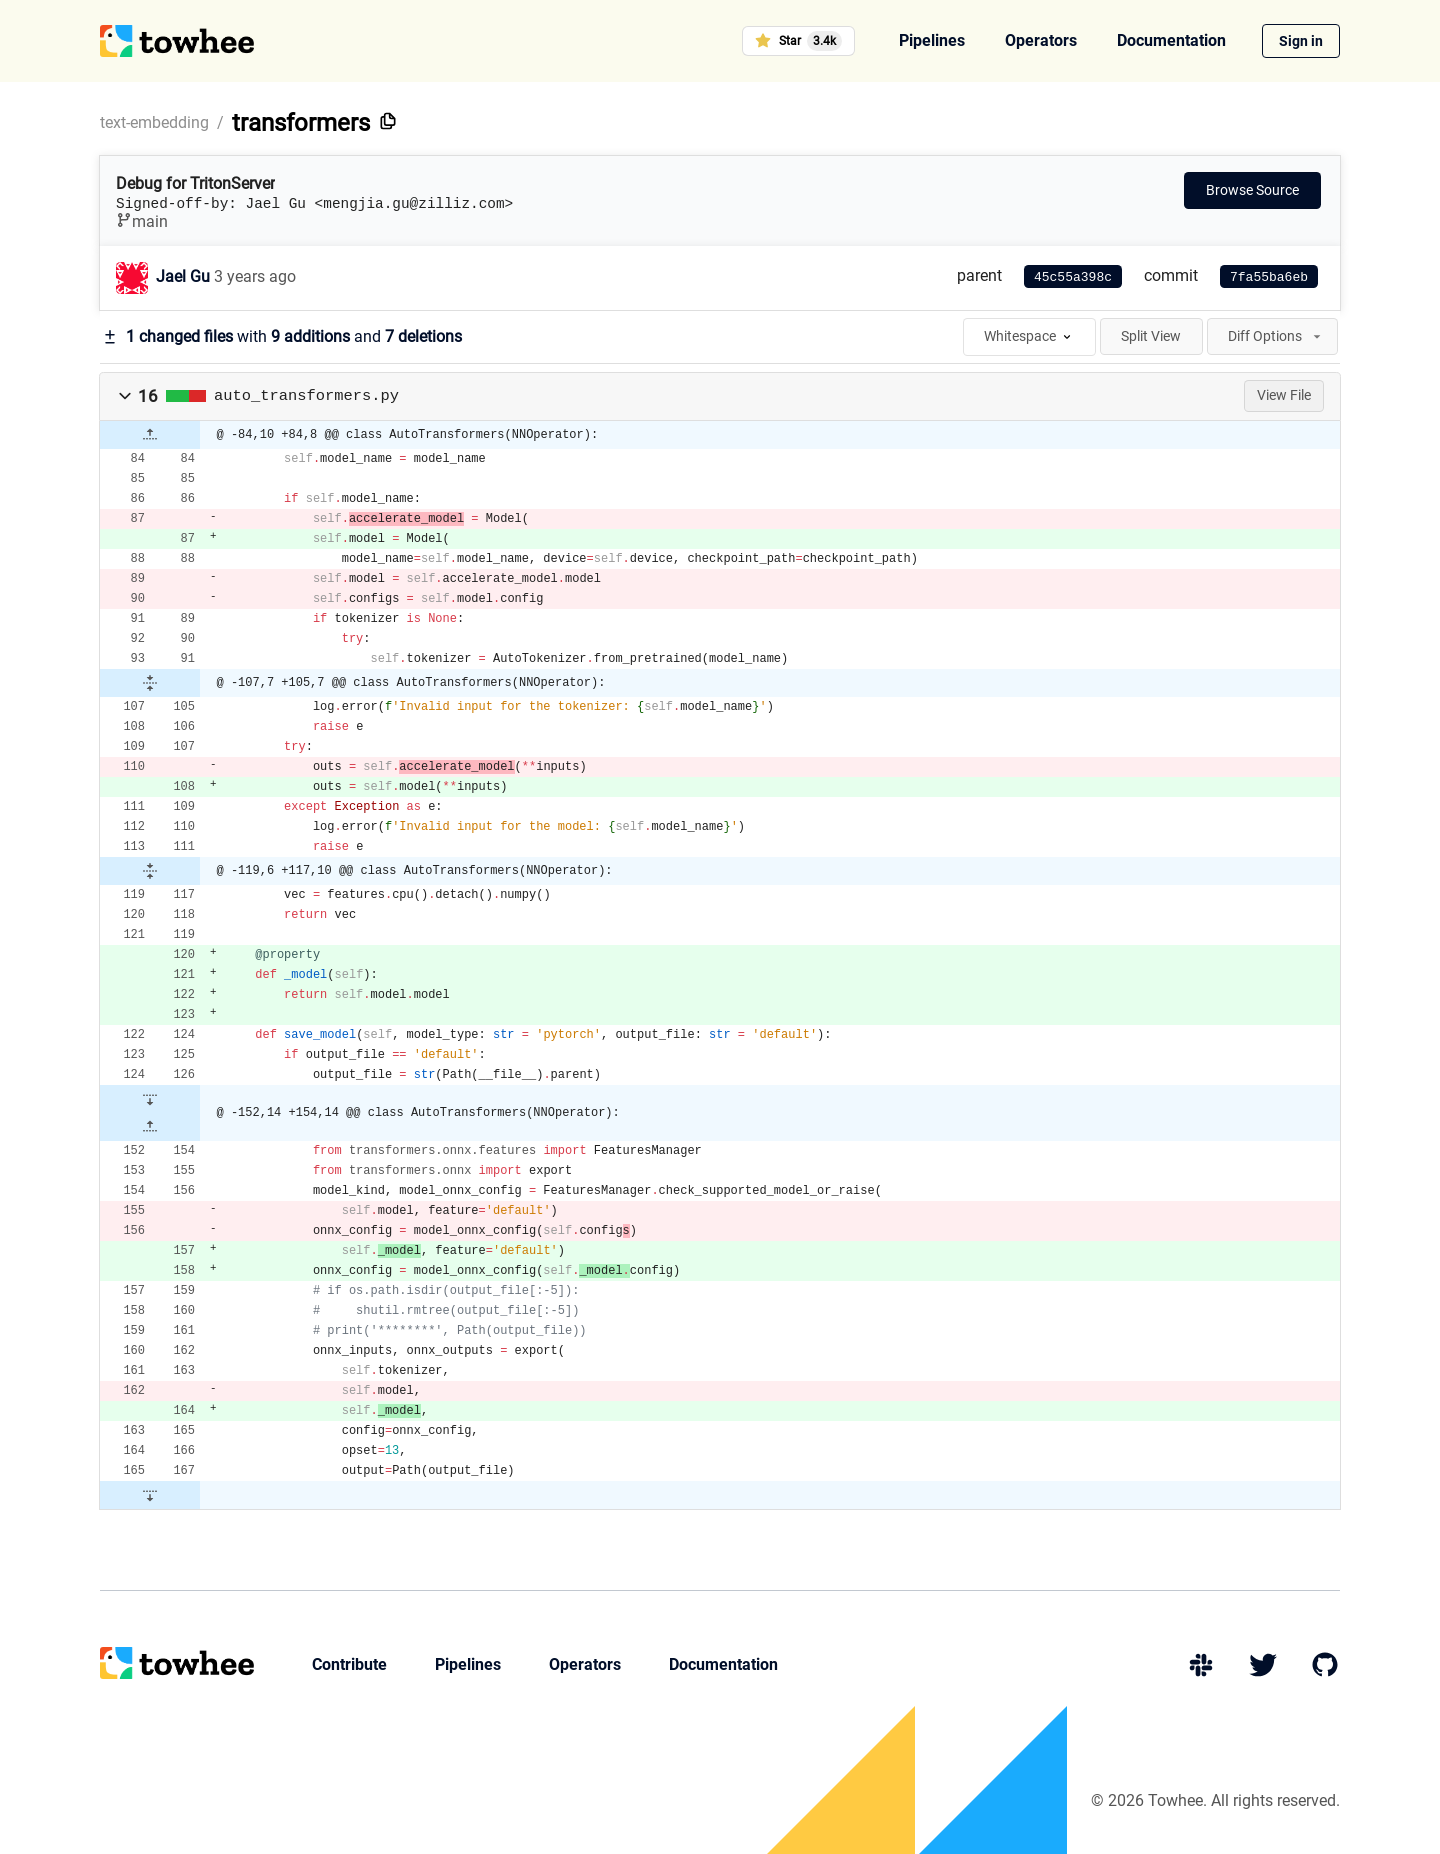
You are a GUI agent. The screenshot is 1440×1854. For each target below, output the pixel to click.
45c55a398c (1073, 277)
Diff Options (1276, 336)
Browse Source (1252, 190)
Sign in (1301, 41)
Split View (1151, 336)
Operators (1041, 40)
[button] (125, 396)
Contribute (349, 1664)
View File (1284, 395)
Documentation (1171, 40)
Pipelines (932, 40)
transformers (301, 123)
